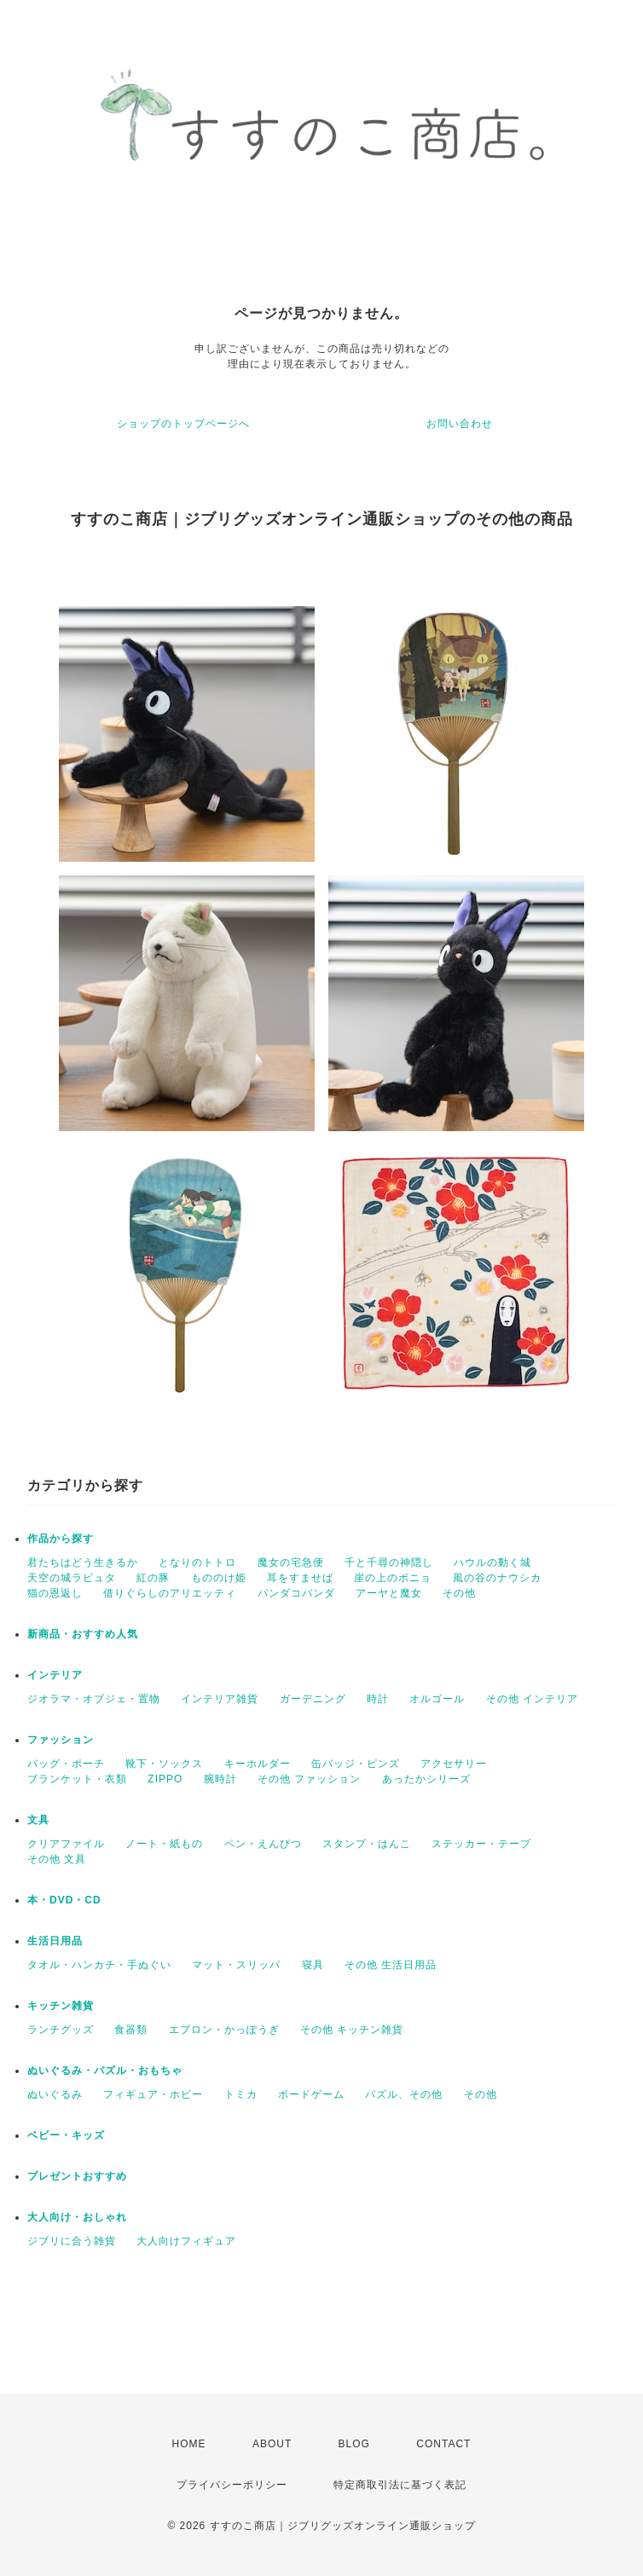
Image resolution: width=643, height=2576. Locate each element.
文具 (38, 1820)
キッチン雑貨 (60, 2006)
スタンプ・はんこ (366, 1844)
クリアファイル (66, 1844)
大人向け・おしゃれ (77, 2217)
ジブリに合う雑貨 (71, 2241)
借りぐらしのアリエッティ (169, 1593)
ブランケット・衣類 (77, 1779)
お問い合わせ (459, 424)
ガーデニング (313, 1699)
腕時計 (220, 1779)
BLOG (354, 2444)
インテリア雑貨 (219, 1699)
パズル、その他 (404, 2094)
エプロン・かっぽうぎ (224, 2030)
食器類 (131, 2030)
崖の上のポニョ (393, 1578)
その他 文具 (56, 1859)
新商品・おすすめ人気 (82, 1634)
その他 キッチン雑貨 (351, 2030)
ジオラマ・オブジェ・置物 (93, 1699)
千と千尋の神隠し (389, 1562)
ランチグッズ (60, 2030)
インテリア (55, 1675)
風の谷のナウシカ (497, 1578)
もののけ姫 (218, 1578)
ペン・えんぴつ (263, 1844)
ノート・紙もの (164, 1844)
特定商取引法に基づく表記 (399, 2485)
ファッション (60, 1740)
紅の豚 (153, 1578)
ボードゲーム (311, 2094)
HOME (189, 2444)
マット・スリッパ (236, 1965)
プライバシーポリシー (232, 2485)
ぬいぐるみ (55, 2094)
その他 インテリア (532, 1699)
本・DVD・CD (64, 1900)
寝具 (313, 1965)
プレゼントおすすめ (77, 2176)
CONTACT (443, 2444)
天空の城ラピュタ (71, 1578)
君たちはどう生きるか (82, 1562)
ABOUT (272, 2444)
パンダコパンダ (296, 1593)
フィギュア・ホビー (153, 2094)
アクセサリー (453, 1764)
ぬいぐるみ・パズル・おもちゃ (104, 2070)
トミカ (241, 2094)
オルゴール (437, 1699)
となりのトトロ (197, 1562)
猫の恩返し (55, 1593)
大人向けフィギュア (186, 2241)
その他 (459, 1593)
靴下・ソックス (164, 1764)
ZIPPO (165, 1779)
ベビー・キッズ (66, 2135)
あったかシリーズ (426, 1779)
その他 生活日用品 (391, 1965)
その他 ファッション (309, 1779)
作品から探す (60, 1539)
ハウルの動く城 (492, 1562)
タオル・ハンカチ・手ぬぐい (99, 1965)
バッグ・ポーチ (66, 1764)
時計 (378, 1699)
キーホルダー (257, 1764)
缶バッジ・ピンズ (355, 1764)
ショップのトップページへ (183, 424)
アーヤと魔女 (389, 1593)
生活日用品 (55, 1941)
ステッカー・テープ (481, 1844)
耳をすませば (300, 1578)
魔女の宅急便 (291, 1562)
